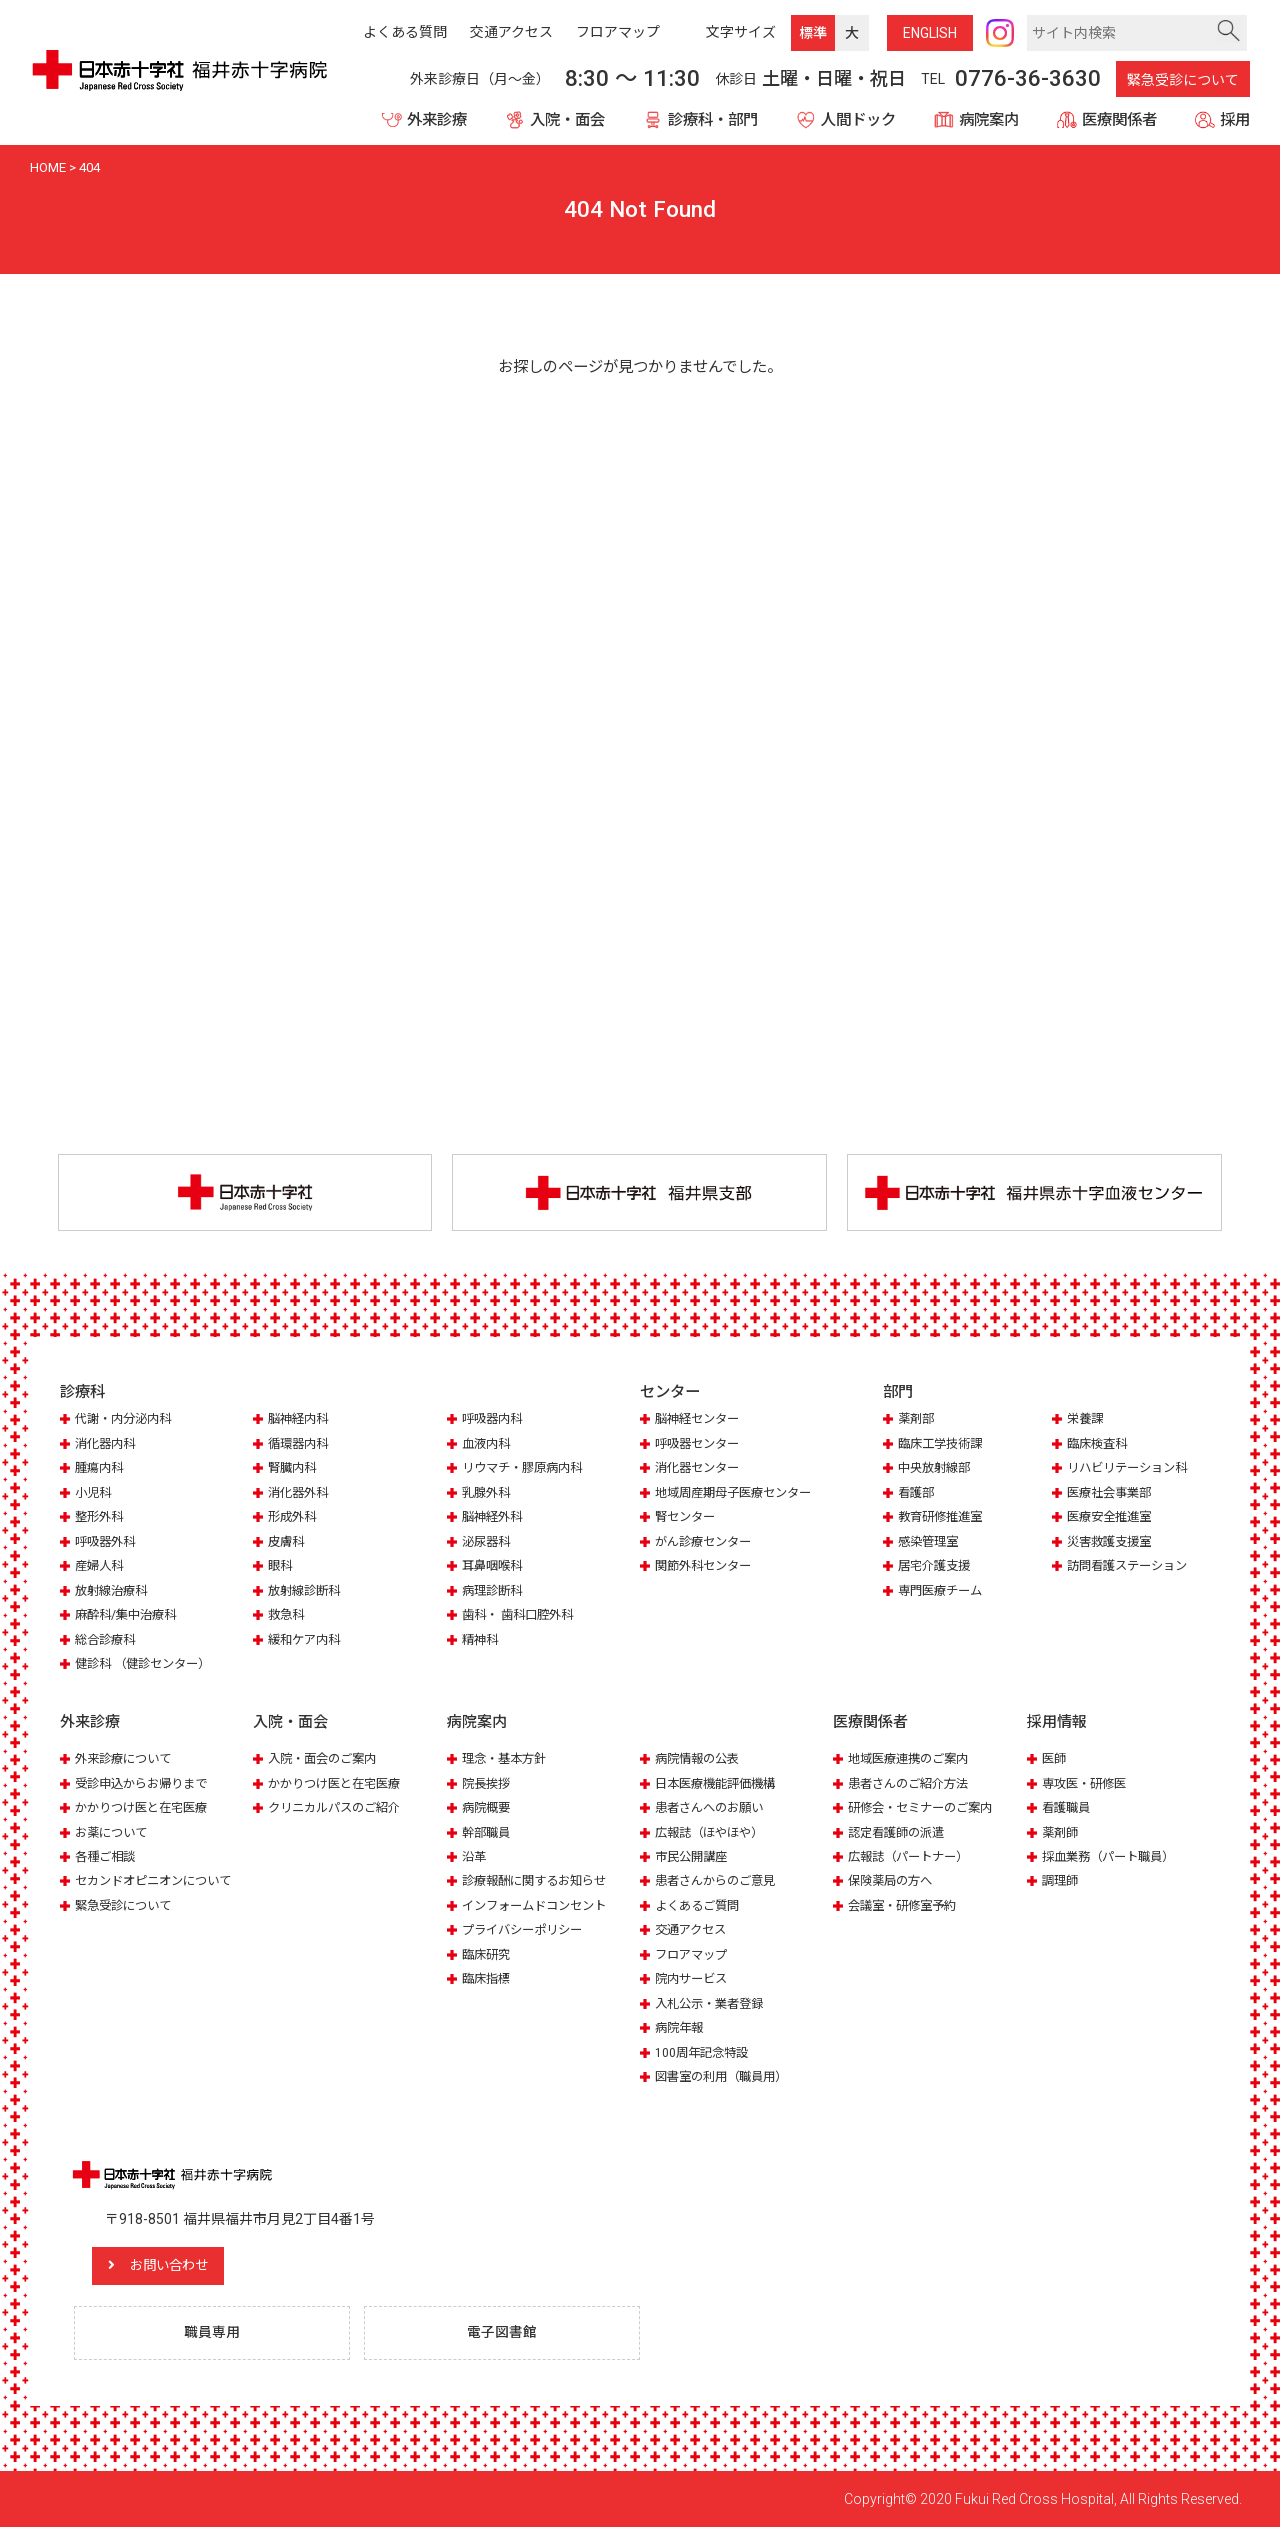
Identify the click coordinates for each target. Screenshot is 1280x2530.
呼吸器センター (700, 1445)
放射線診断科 (307, 1592)
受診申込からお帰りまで (146, 1784)
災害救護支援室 (1112, 1543)
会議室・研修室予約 (906, 1906)
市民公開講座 (694, 1857)
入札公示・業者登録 (713, 2004)
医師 (1055, 1759)
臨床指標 (488, 1980)
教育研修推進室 (943, 1518)
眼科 (281, 1567)
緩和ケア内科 (307, 1640)
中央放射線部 (937, 1469)
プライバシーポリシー (527, 1931)
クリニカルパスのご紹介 (339, 1808)
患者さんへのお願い (713, 1808)
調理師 (1061, 1882)
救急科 (287, 1616)
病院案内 (989, 120)
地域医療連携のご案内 (913, 1759)
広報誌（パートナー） (913, 1857)
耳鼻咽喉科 (494, 1567)
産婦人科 (101, 1567)
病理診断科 (494, 1592)
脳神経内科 (300, 1420)
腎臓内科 (294, 1469)
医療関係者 (1119, 120)
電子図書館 (505, 2335)
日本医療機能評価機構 (720, 1784)
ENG (930, 33)
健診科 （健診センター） (148, 1665)
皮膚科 (287, 1543)
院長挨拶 (488, 1784)
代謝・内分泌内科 (127, 1420)
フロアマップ (694, 1955)
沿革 (475, 1857)
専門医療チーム (943, 1592)
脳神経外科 (494, 1518)
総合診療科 (107, 1640)
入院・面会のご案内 (326, 1759)
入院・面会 (567, 120)
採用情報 (1057, 1723)
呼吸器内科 (494, 1420)
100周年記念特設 (704, 2053)
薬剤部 (917, 1420)
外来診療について (127, 1759)
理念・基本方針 (507, 1759)
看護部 (917, 1494)
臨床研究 (488, 1955)
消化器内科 (107, 1445)
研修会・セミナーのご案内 (926, 1808)
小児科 (94, 1494)
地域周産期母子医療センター (739, 1494)
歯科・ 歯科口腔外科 (522, 1616)
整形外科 (101, 1518)
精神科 (481, 1640)
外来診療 (437, 120)
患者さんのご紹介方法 (913, 1784)
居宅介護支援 (937, 1567)
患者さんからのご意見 (720, 1882)
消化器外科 (300, 1494)
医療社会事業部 (1112, 1494)
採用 (1235, 120)
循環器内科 (300, 1445)
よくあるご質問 (700, 1906)
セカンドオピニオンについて (159, 1882)
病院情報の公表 (700, 1759)
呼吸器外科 (107, 1543)
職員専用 (215, 2335)
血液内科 (488, 1445)
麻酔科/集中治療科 (129, 1616)
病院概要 (488, 1808)
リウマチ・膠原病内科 (527, 1469)
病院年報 (681, 2029)
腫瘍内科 (101, 1469)
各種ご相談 (107, 1857)
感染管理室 (930, 1543)
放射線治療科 (114, 1592)
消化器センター (700, 1469)
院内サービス (694, 1980)
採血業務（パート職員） (1113, 1857)
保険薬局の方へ (893, 1882)
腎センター (687, 1518)
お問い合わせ (185, 2267)
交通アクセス (693, 1931)
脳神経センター (700, 1420)
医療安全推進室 (1112, 1518)
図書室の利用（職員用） (726, 2078)
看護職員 (1068, 1808)
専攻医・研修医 (1087, 1784)
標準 (813, 33)
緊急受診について (1183, 80)
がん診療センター (707, 1543)
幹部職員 (488, 1833)
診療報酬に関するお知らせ (540, 1882)
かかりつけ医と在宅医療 (146, 1808)
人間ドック (858, 120)
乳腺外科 (488, 1494)
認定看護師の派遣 (900, 1833)
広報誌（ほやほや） (713, 1833)
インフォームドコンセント (540, 1906)
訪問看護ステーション (1132, 1567)
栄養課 (1086, 1420)
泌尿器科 (488, 1543)
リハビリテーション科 (1132, 1469)
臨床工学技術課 (943, 1445)
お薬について (114, 1833)
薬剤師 (1061, 1833)
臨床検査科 (1099, 1445)
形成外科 (294, 1518)
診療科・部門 (713, 120)
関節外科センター (707, 1567)
